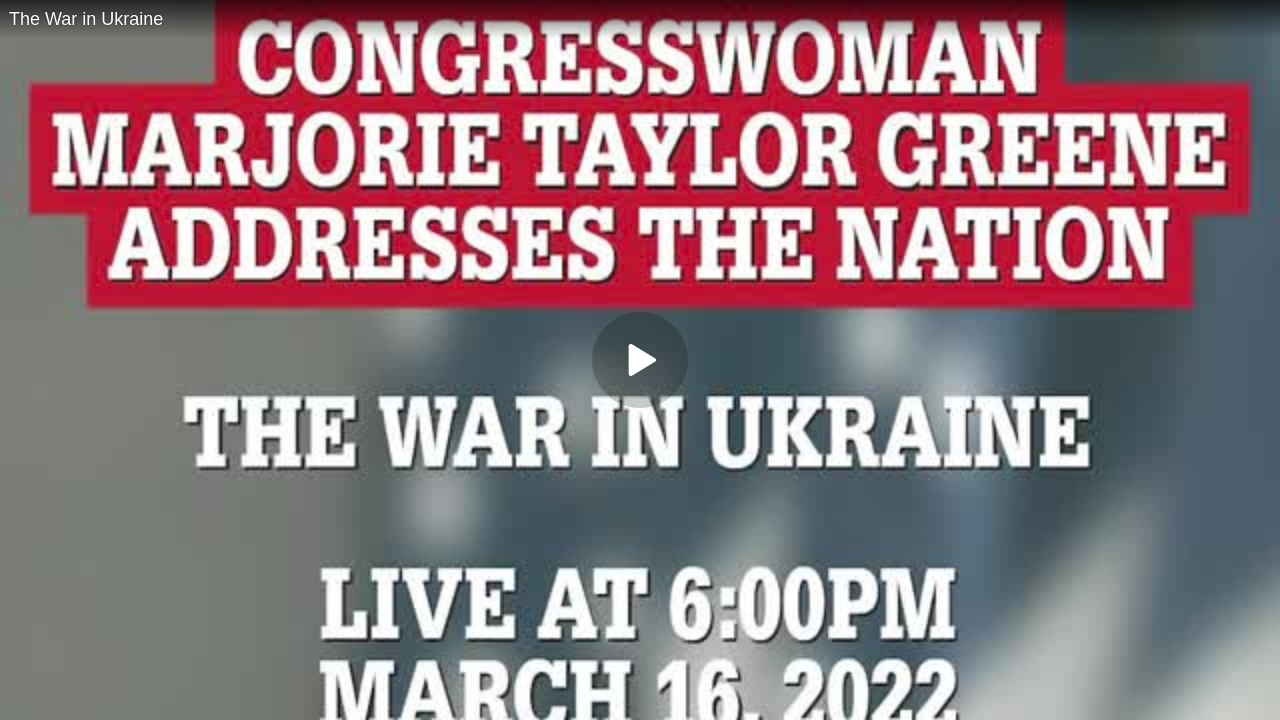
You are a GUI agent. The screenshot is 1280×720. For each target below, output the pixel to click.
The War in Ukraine (86, 19)
